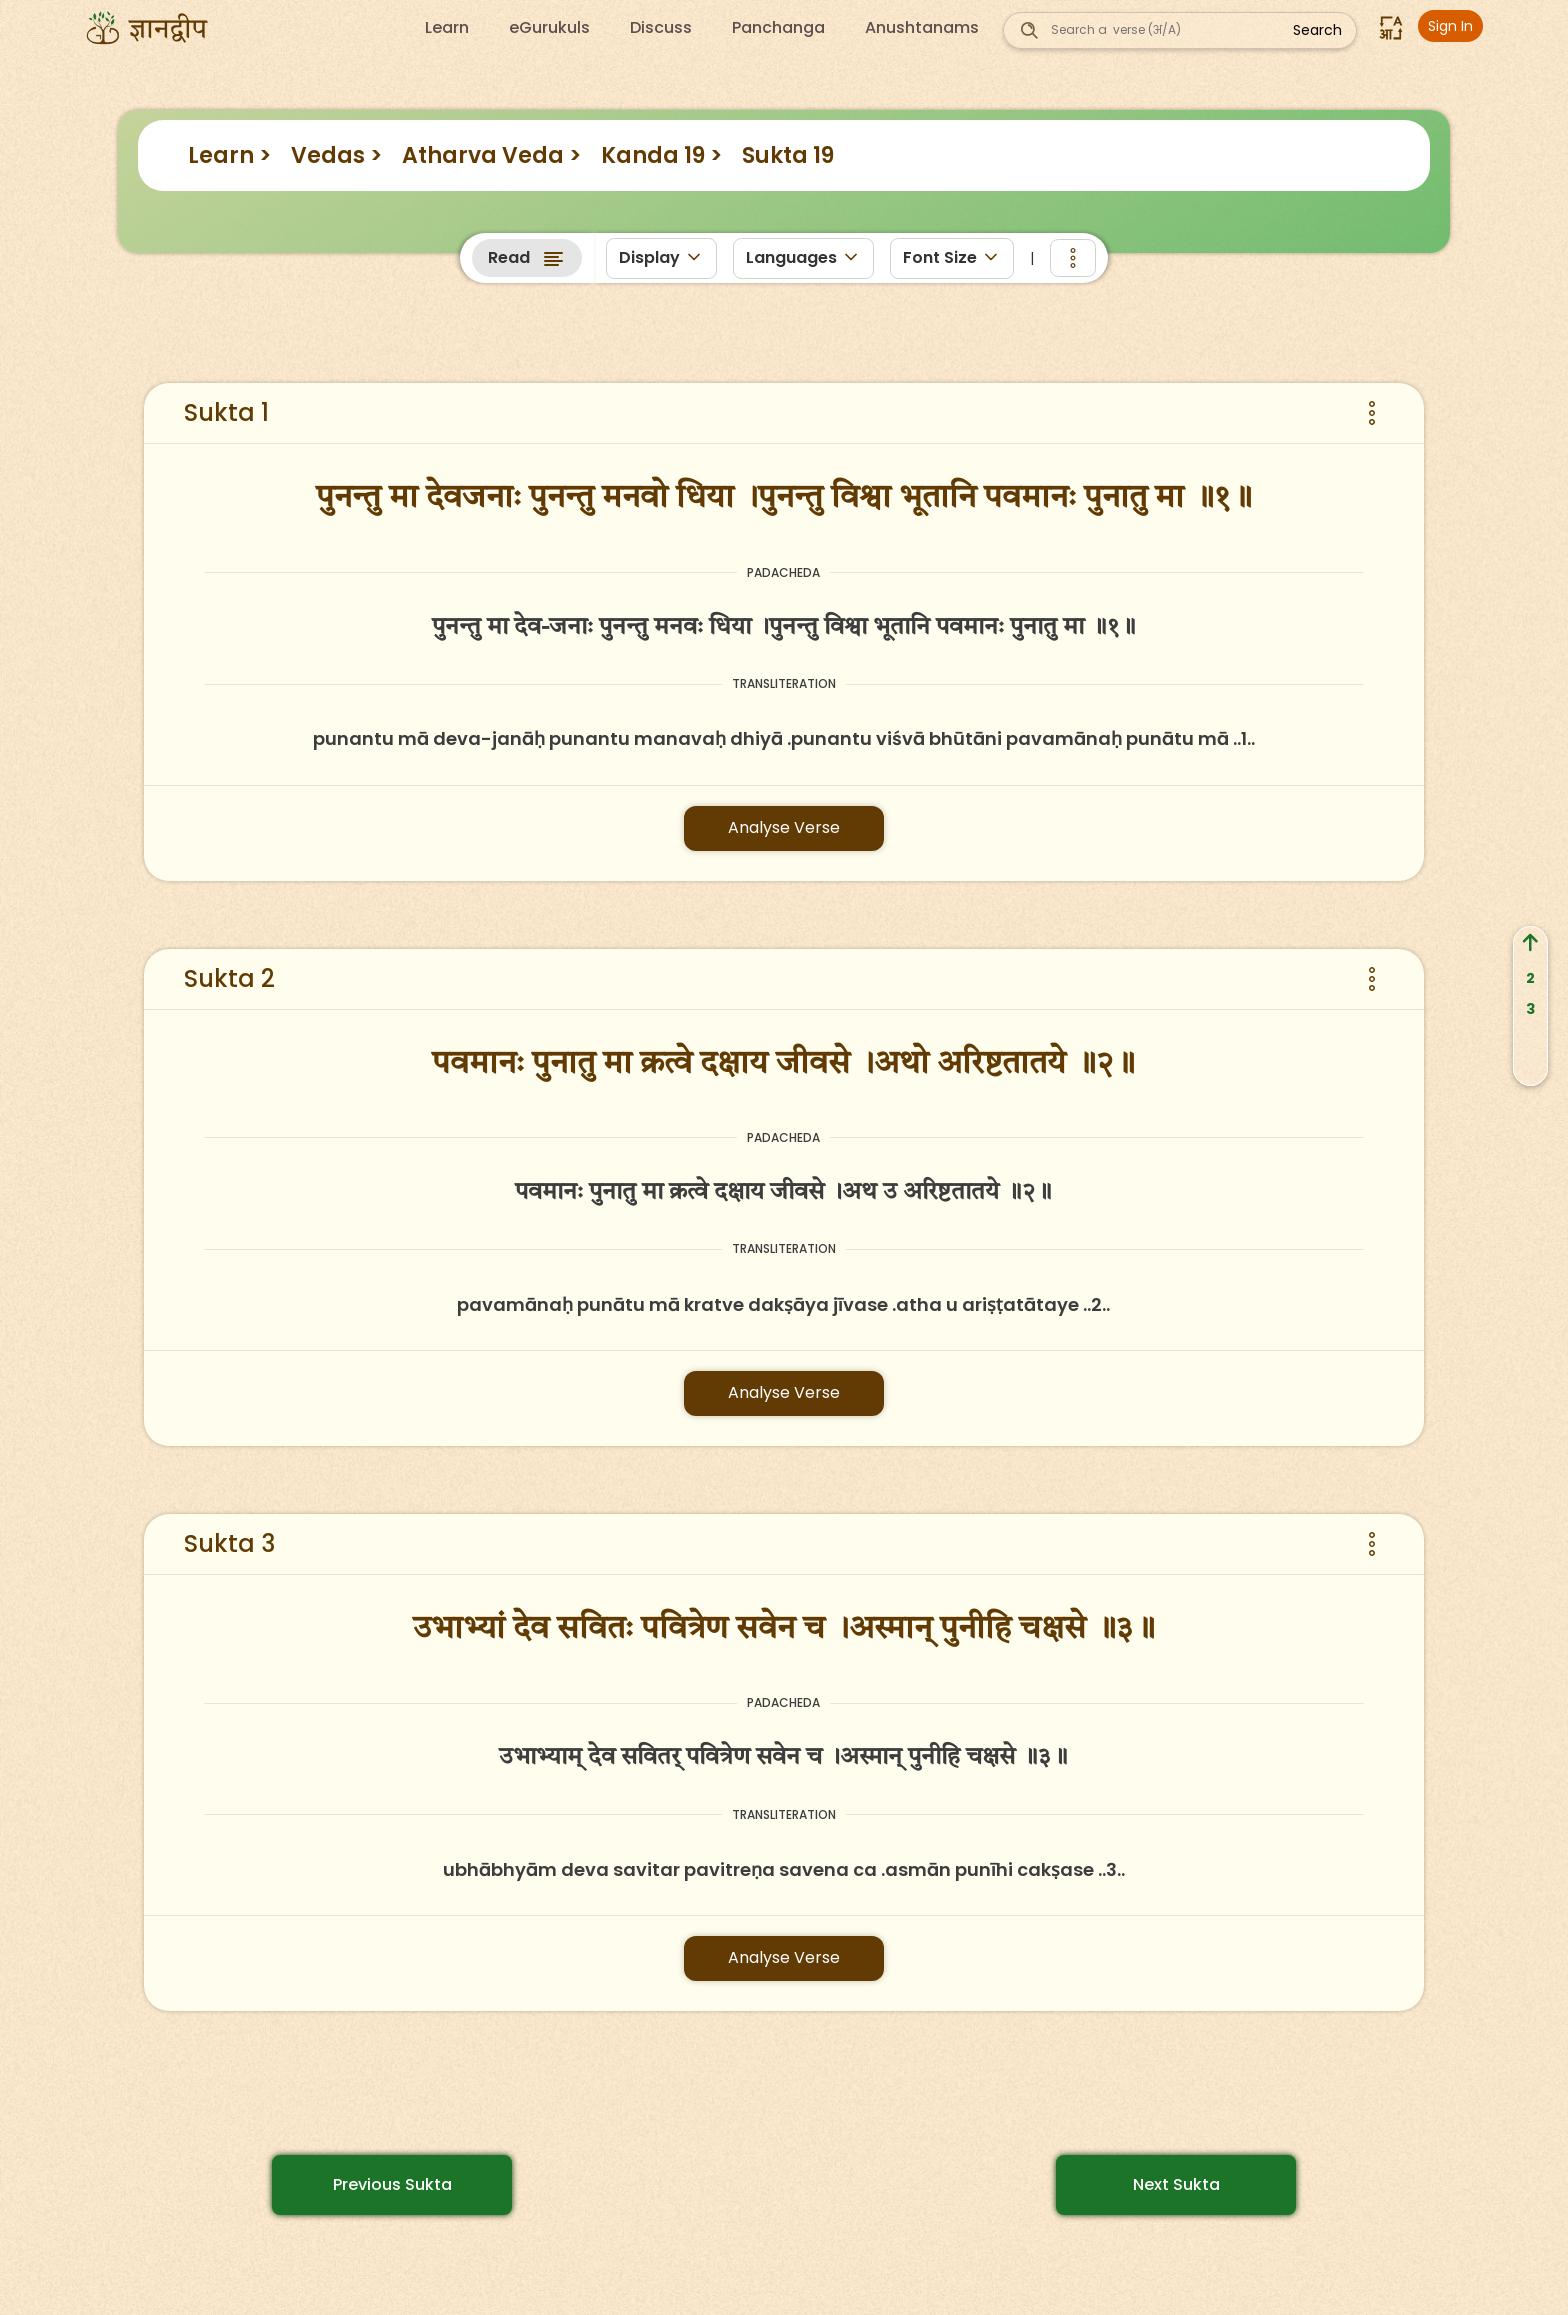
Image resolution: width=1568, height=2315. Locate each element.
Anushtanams (922, 28)
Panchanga (778, 28)
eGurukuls (549, 28)
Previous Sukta (392, 2184)
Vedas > (336, 155)
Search (1317, 30)
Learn (447, 28)
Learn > (229, 155)
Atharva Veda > (491, 155)
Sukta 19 (788, 155)
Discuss (661, 28)
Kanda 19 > (661, 155)
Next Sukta (1176, 2184)
